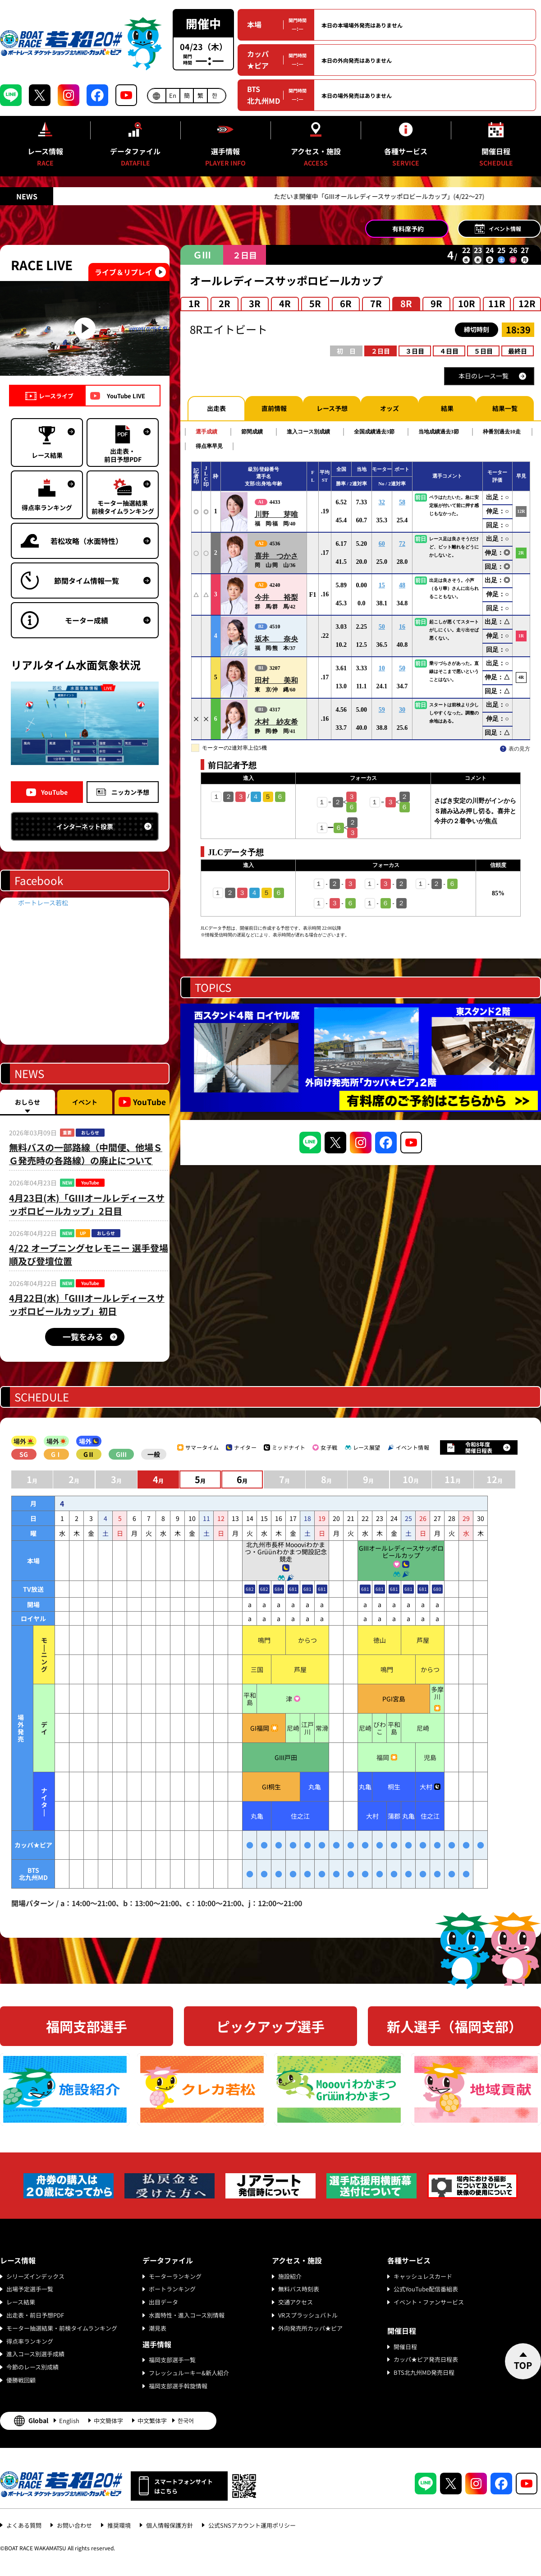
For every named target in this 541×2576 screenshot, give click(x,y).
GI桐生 (271, 1786)
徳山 (379, 1640)
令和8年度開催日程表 (478, 1447)
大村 (426, 1786)
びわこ (379, 1728)
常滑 (322, 1728)
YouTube (54, 792)
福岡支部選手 (86, 2026)
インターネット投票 (84, 826)
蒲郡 (394, 1816)
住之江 (300, 1816)
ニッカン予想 (130, 792)
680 (437, 1588)
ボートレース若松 (43, 902)
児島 (430, 1757)
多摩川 (437, 1693)
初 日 (346, 350)
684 (279, 1588)
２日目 (380, 350)
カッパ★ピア (258, 59)
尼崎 (293, 1728)
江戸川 (307, 1728)
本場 (254, 24)
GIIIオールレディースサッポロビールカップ (401, 1551)
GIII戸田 (286, 1757)
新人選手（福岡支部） (454, 2026)
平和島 (249, 1698)
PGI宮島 (393, 1698)
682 (250, 1588)
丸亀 (314, 1786)
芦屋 (423, 1640)
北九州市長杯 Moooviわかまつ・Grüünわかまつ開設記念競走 (286, 1551)
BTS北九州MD (263, 94)
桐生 (394, 1786)
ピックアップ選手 (270, 2026)
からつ (307, 1640)
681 (293, 1588)
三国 (257, 1669)
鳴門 (264, 1640)
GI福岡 (259, 1728)
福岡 (382, 1757)
